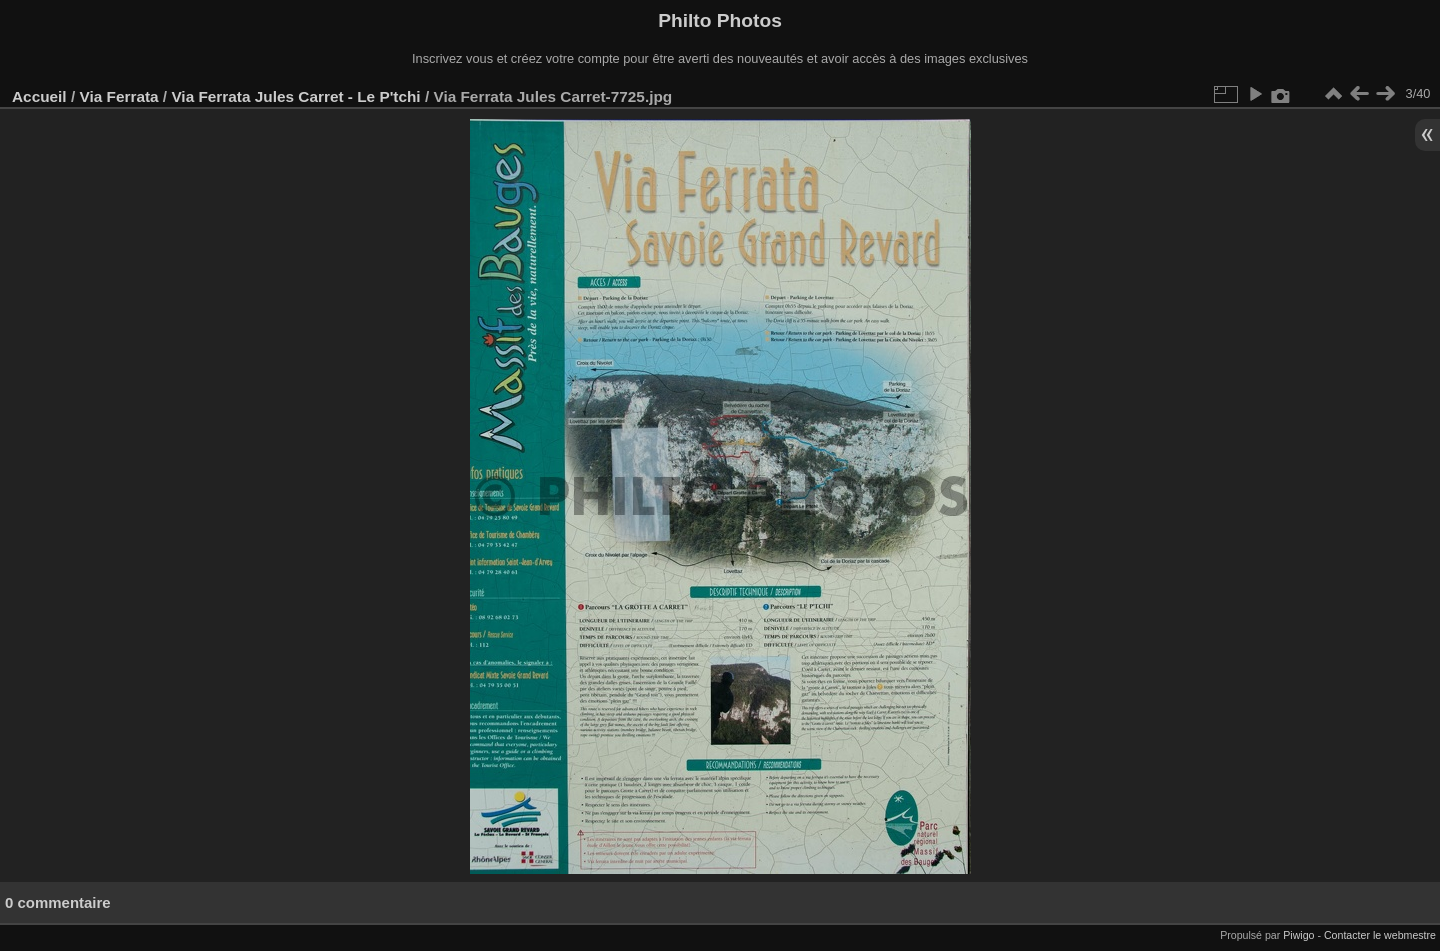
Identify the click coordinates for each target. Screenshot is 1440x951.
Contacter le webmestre (1380, 935)
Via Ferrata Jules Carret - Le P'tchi (295, 96)
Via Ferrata (118, 96)
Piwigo (1298, 935)
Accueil (39, 96)
